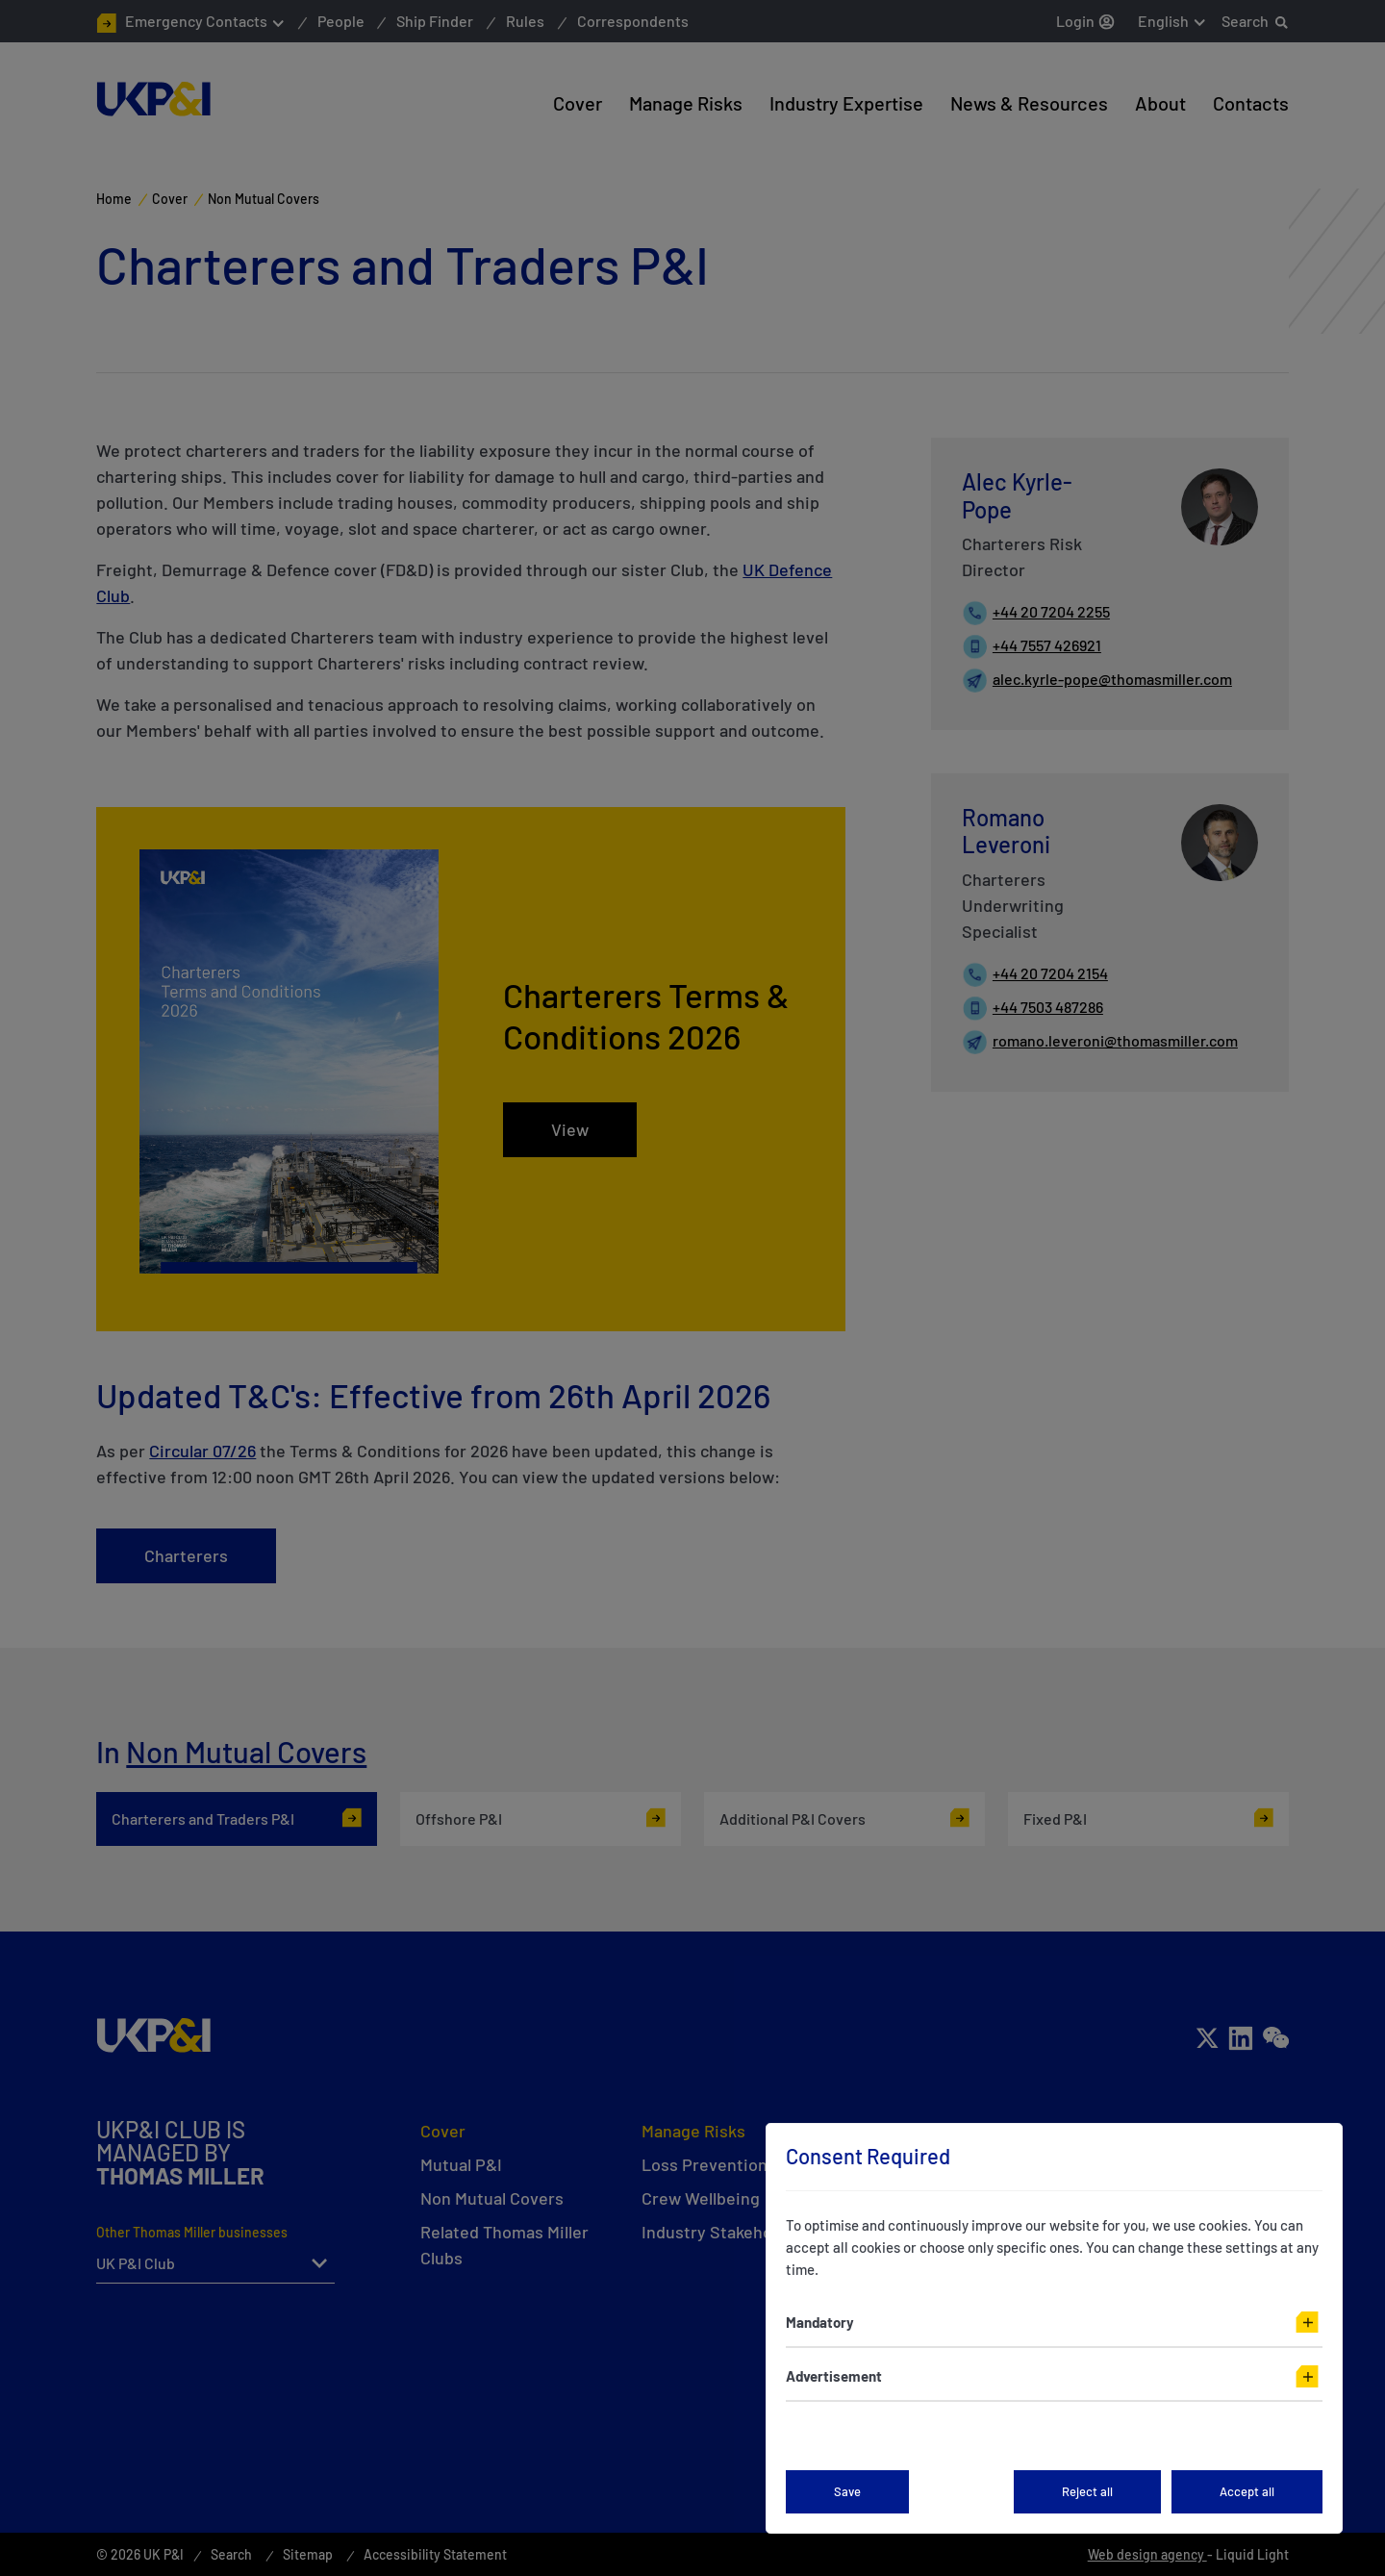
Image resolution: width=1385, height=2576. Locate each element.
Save (847, 2491)
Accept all (1247, 2491)
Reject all (1087, 2491)
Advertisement (834, 2376)
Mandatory (820, 2322)
